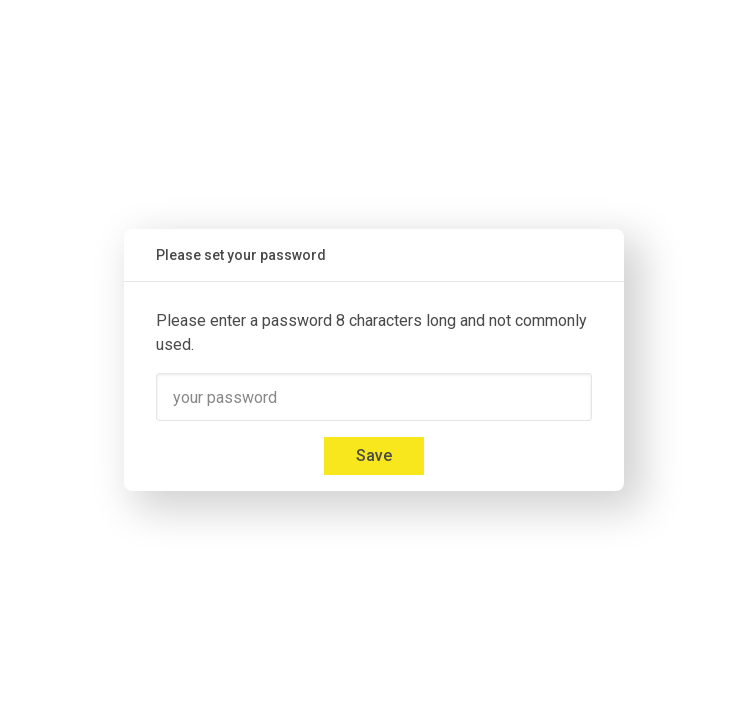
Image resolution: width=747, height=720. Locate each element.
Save (374, 455)
